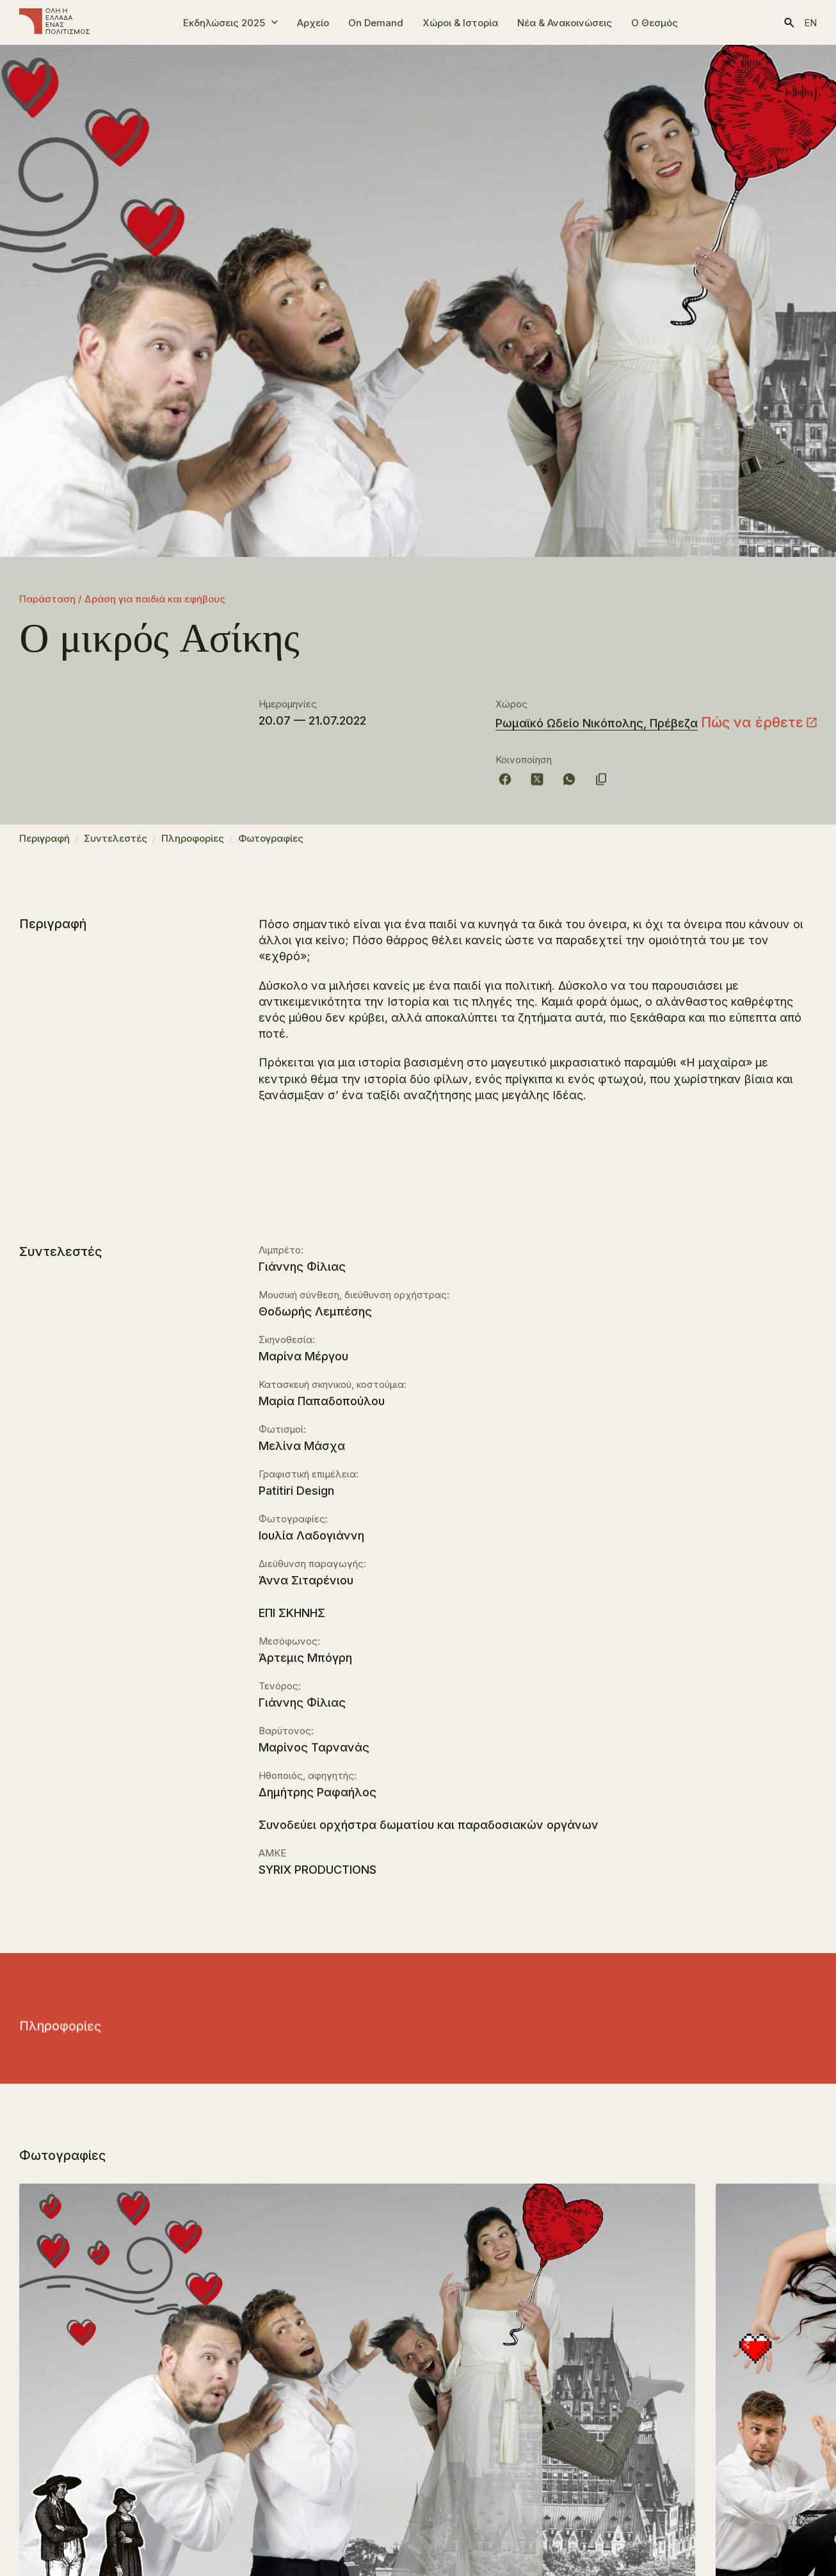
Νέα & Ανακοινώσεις (564, 23)
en (810, 23)
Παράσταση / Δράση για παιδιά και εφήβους (122, 599)
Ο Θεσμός (654, 23)
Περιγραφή (44, 845)
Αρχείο (313, 23)
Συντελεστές (115, 845)
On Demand (375, 23)
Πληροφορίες (192, 845)
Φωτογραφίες (270, 845)
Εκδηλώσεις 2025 (224, 23)
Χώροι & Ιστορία (460, 23)
